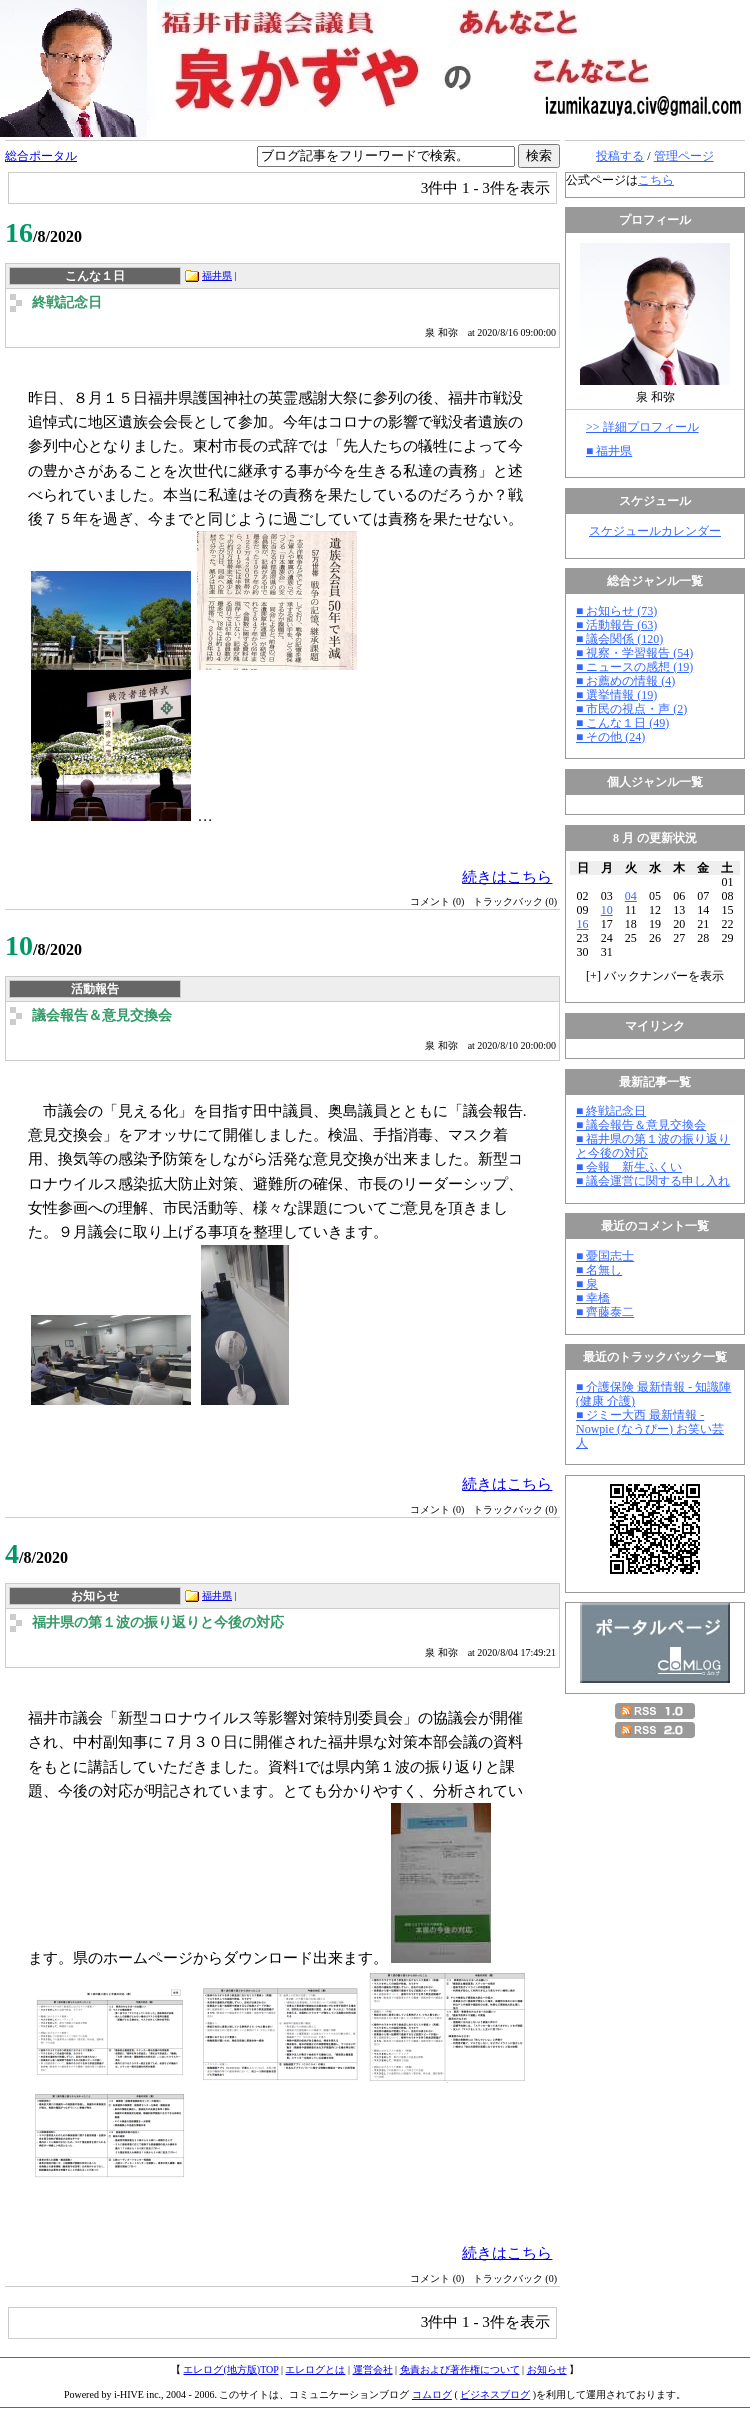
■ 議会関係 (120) (619, 639)
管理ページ (684, 156)
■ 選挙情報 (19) (616, 695)
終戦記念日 (67, 302)
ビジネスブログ (495, 2394)
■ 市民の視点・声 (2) (631, 709)
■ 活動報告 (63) (616, 625)
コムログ (432, 2394)
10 (607, 910)
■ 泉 (587, 1284)
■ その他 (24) (610, 737)
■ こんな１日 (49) (622, 723)
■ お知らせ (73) (616, 611)
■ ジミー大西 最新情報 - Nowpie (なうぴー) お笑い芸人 (650, 1429)
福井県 (217, 275)
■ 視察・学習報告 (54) (634, 653)
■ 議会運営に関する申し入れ (653, 1181)
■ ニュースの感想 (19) (634, 667)
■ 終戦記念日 (611, 1111)
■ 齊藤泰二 (605, 1312)
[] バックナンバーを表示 (655, 976)
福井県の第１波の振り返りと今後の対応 (158, 1622)
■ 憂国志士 (605, 1256)
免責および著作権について (460, 2369)
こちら (656, 180)
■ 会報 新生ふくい (629, 1167)
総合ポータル (41, 156)
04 (631, 896)
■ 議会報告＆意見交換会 (641, 1125)
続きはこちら (507, 876)
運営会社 (373, 2369)
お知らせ (547, 2369)
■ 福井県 (609, 451)
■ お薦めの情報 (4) (625, 681)
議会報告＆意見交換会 (102, 1015)
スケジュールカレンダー (655, 531)
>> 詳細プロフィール (642, 427)
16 (583, 924)
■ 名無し (599, 1270)
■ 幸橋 (593, 1298)
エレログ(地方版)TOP (230, 2369)
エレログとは (315, 2369)
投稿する (620, 156)
